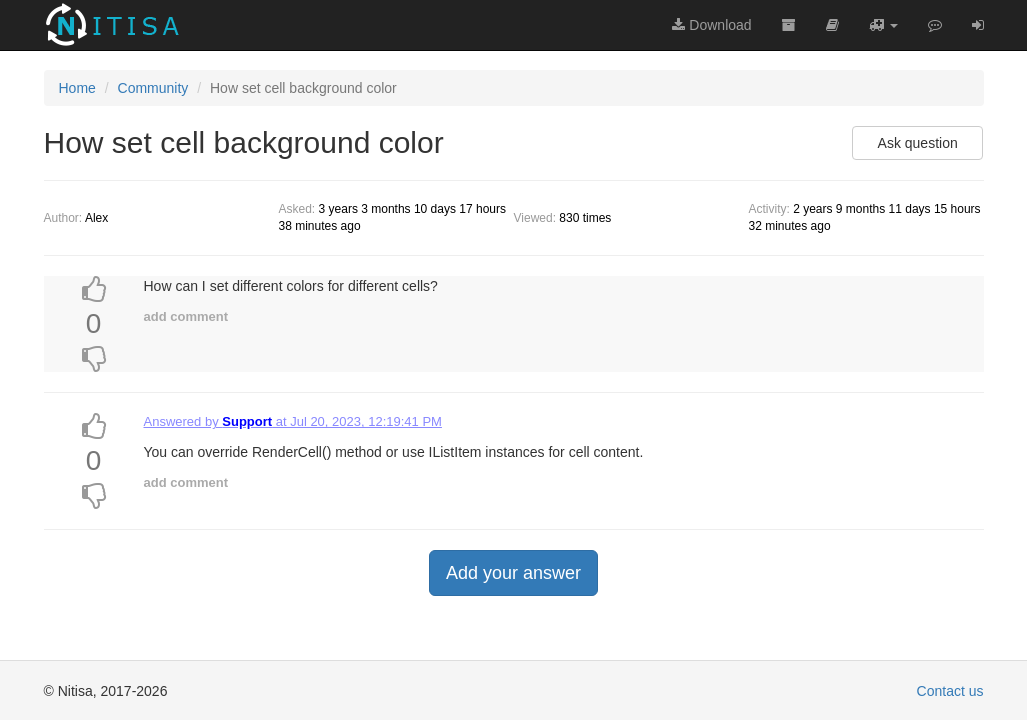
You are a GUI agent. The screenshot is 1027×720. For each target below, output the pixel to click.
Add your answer (513, 573)
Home (77, 88)
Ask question (918, 143)
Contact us (950, 691)
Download (711, 25)
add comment (186, 316)
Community (153, 88)
